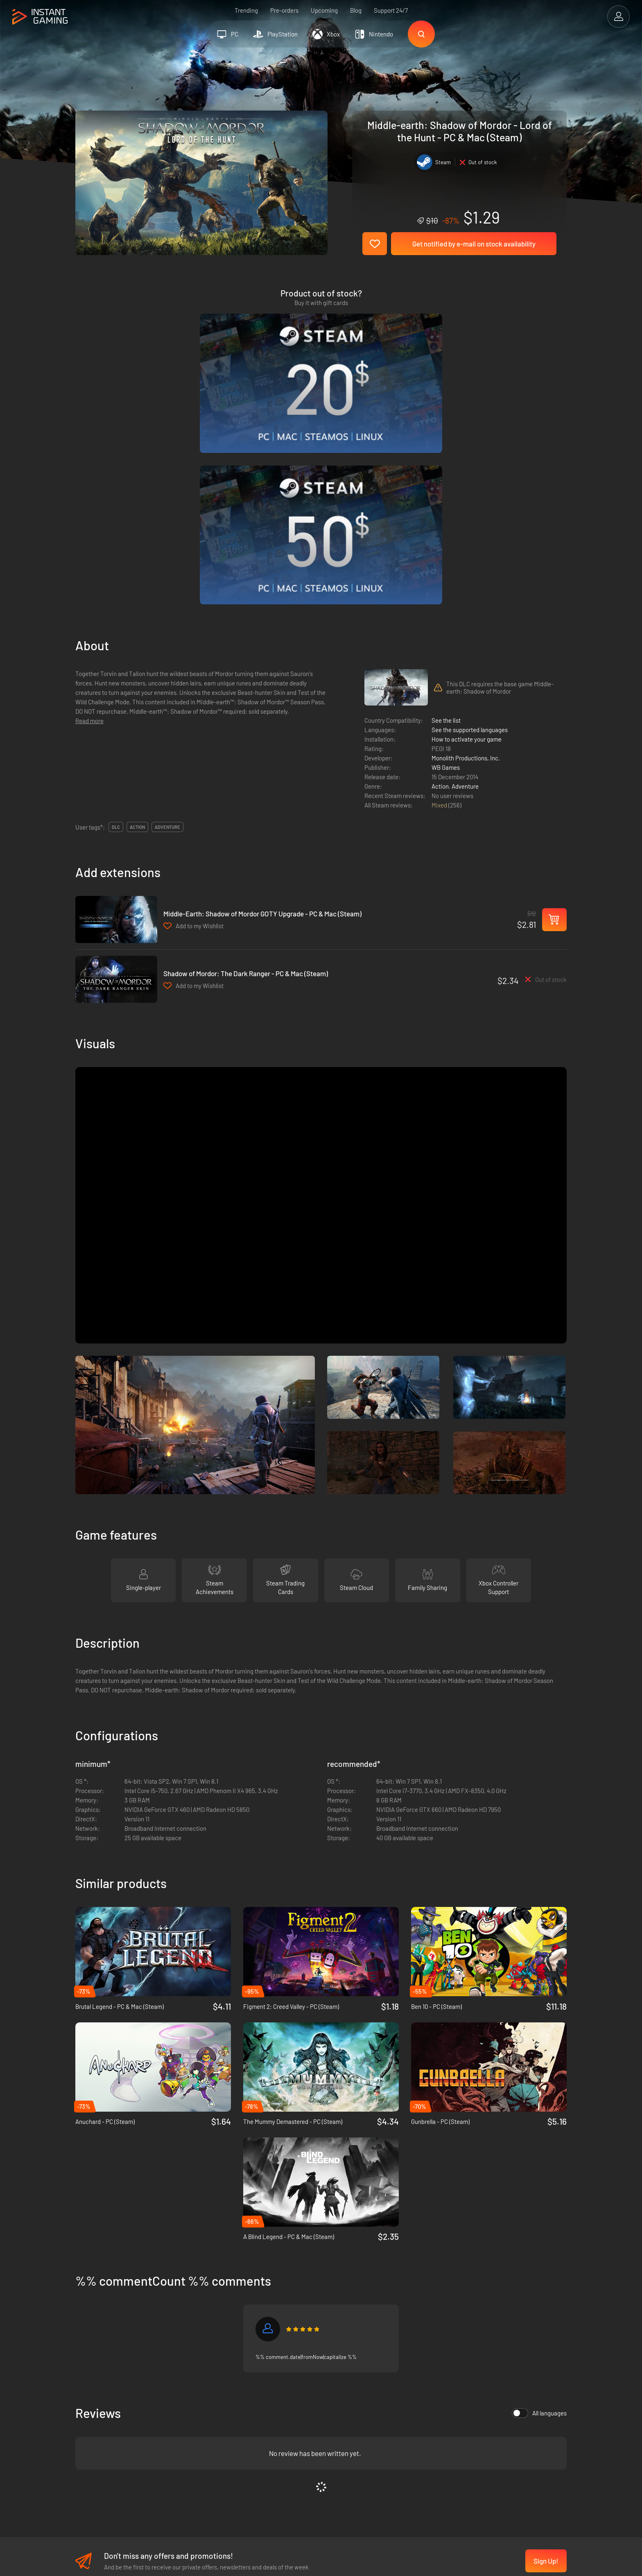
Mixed (440, 603)
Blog (356, 10)
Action (440, 584)
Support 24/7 (391, 10)
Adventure (465, 584)
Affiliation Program (217, 2426)
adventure (167, 625)
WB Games (446, 565)
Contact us (206, 2439)
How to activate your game (467, 537)
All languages (539, 2211)
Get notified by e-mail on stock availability (474, 244)
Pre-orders (284, 10)
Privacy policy (210, 2412)
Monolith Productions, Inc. (466, 556)
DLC (116, 625)
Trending (246, 10)
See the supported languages (470, 527)
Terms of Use (209, 2399)
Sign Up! (545, 2359)
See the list (446, 518)
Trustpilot (87, 2399)
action (137, 625)
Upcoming (324, 10)
